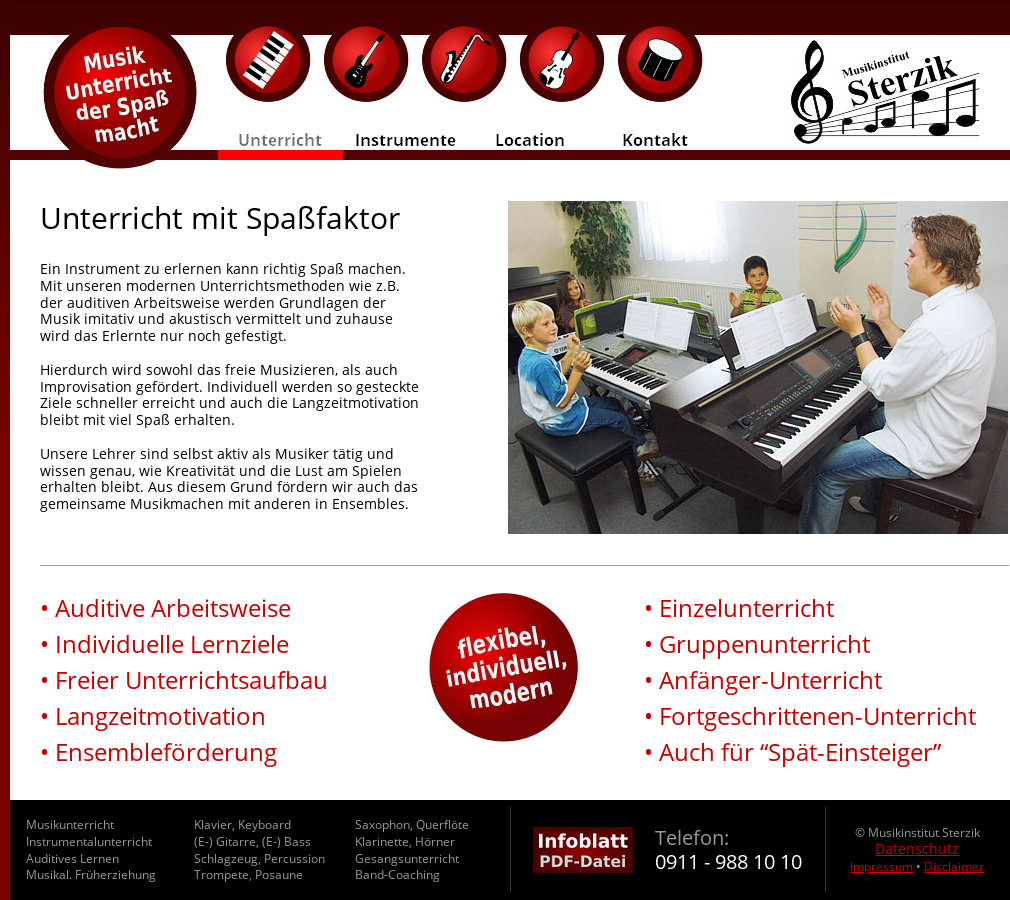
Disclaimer (954, 866)
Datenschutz (917, 848)
